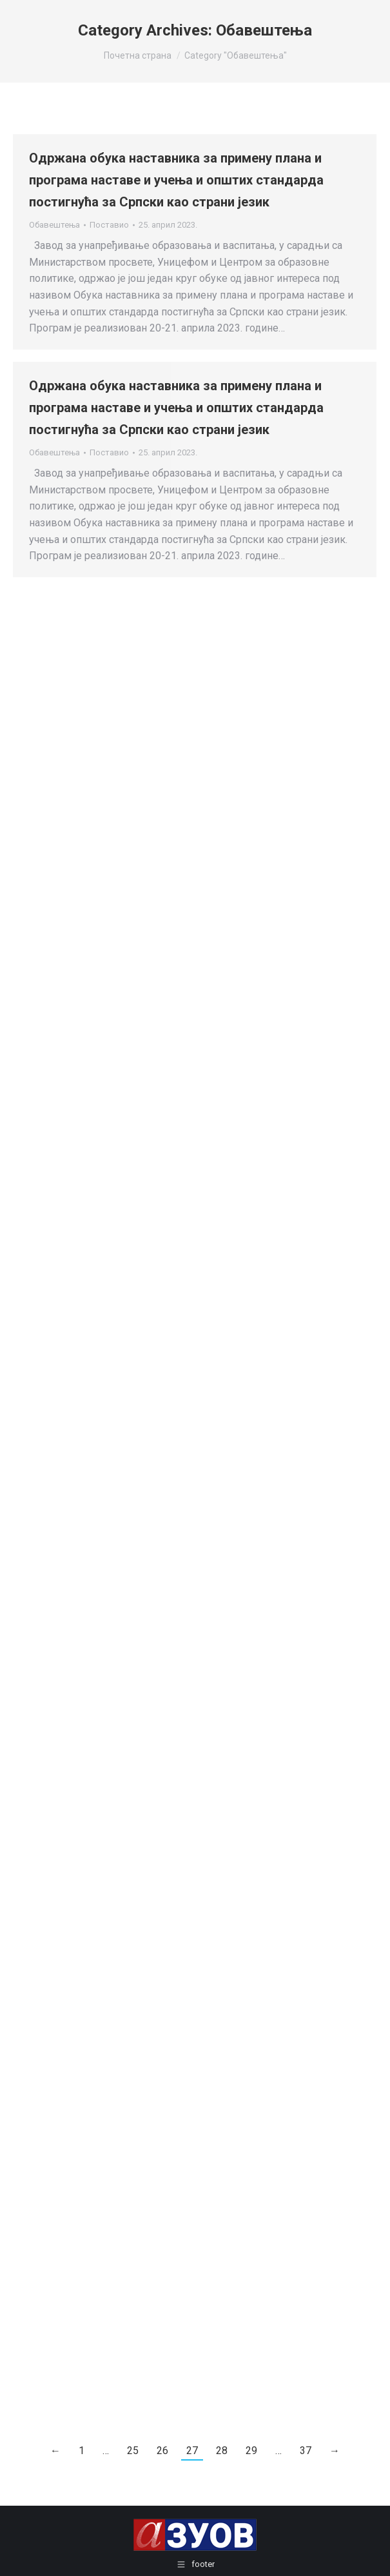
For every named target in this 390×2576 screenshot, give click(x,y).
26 (162, 2450)
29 (251, 2450)
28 (222, 2450)
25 (133, 2450)
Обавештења (54, 225)
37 (305, 2450)
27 (192, 2450)
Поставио (109, 225)
